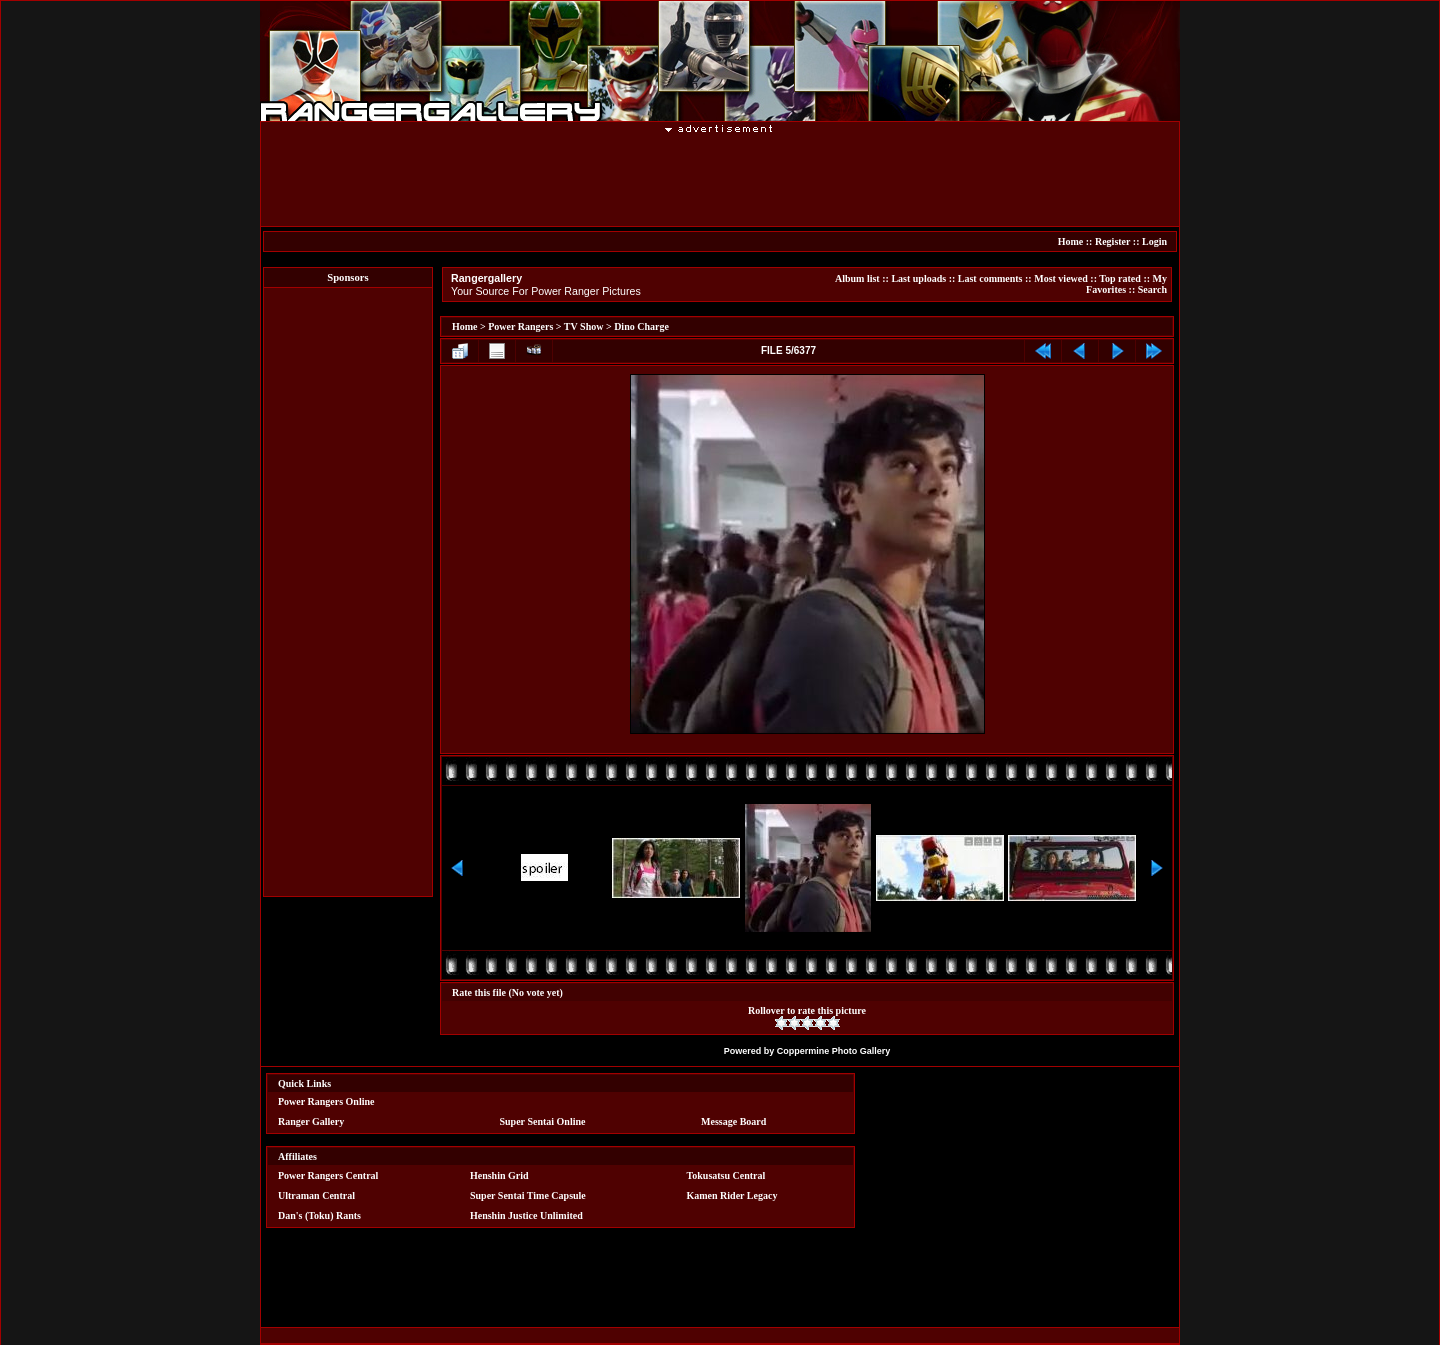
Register (1112, 241)
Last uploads (918, 278)
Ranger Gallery (311, 1121)
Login (1154, 241)
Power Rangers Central (328, 1175)
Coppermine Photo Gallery (834, 1051)
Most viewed (1061, 278)
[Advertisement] (720, 179)
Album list (857, 278)
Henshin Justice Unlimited (526, 1215)
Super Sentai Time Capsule (528, 1195)
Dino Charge (641, 326)
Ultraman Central (316, 1195)
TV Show (584, 326)
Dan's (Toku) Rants (319, 1215)
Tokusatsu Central (726, 1175)
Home (1071, 241)
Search (1152, 289)
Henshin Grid (499, 1175)
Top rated (1120, 278)
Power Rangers (520, 326)
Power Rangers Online (326, 1101)
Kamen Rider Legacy (732, 1195)
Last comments (990, 278)
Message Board (733, 1121)
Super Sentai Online (543, 1121)
